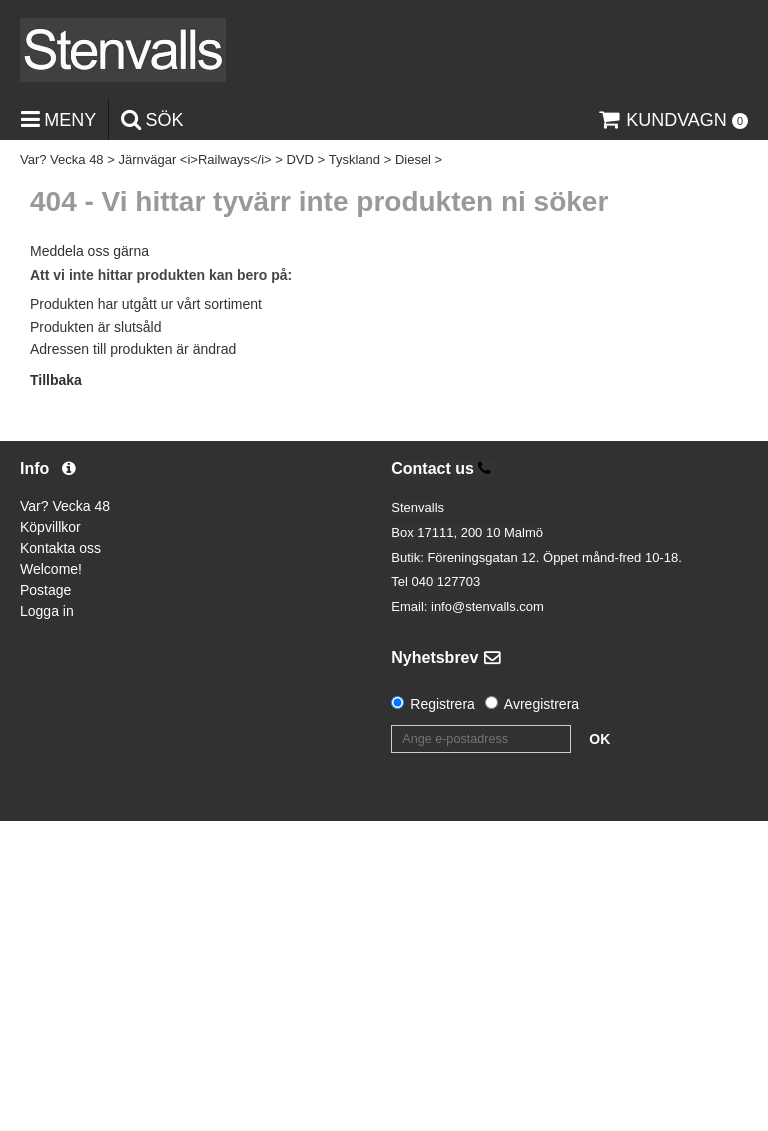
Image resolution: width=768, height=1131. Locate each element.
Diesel (413, 159)
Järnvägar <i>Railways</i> (194, 159)
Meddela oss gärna (89, 251)
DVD (299, 159)
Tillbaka (56, 380)
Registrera (442, 704)
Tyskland (354, 159)
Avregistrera (541, 704)
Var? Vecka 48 (62, 159)
